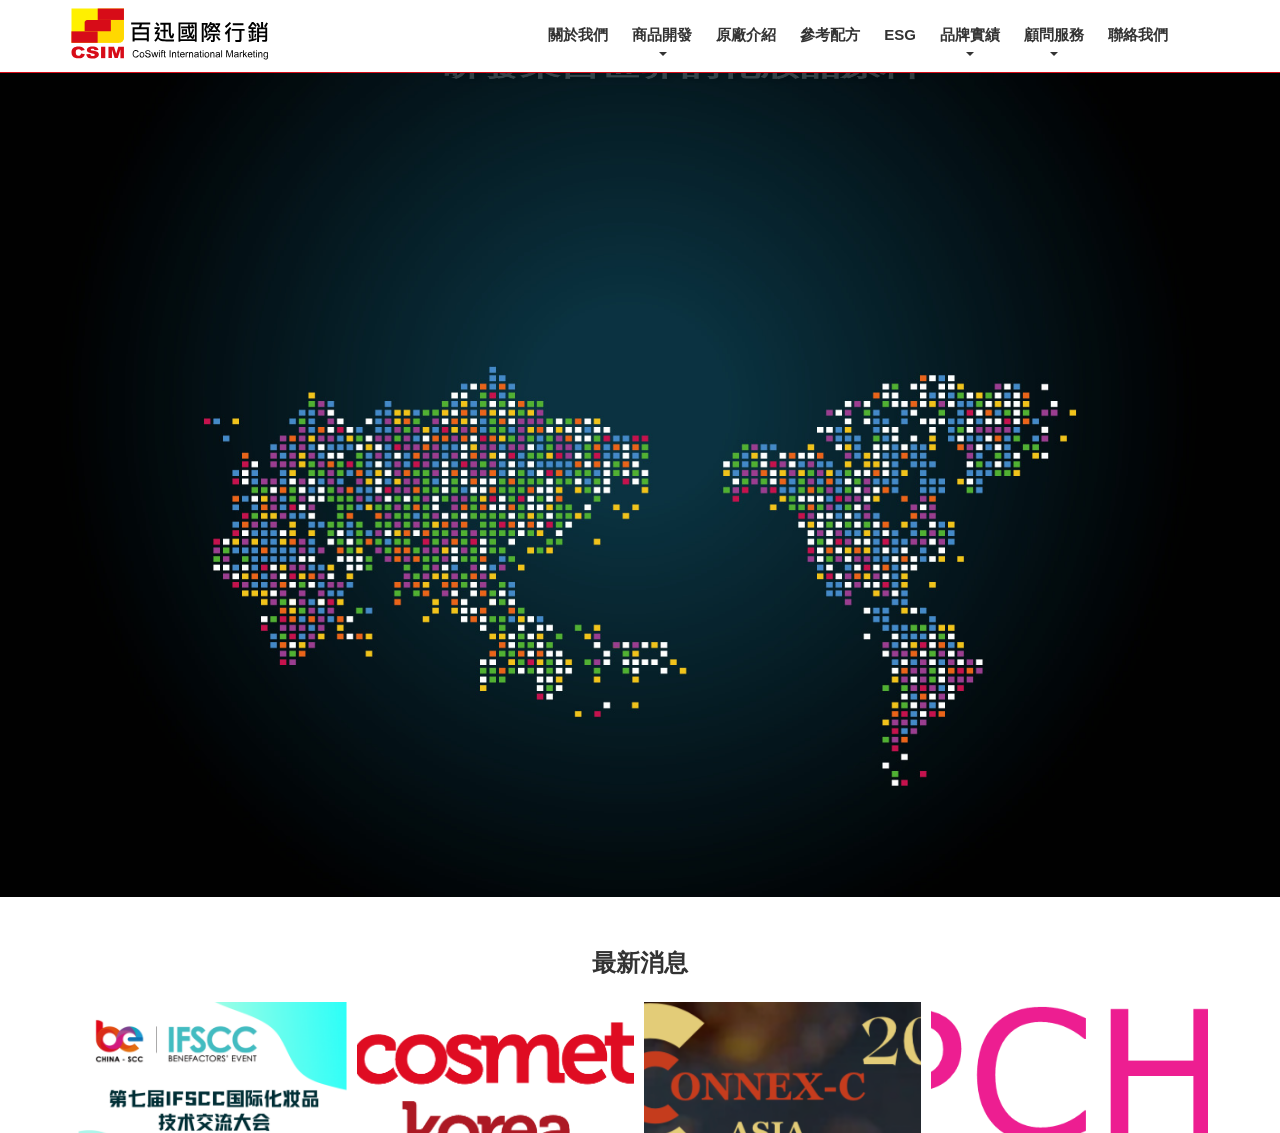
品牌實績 (970, 34)
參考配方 (830, 34)
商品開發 (662, 34)
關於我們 (578, 34)
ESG (900, 34)
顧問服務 (1054, 34)
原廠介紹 (746, 34)
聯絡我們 (1138, 34)
